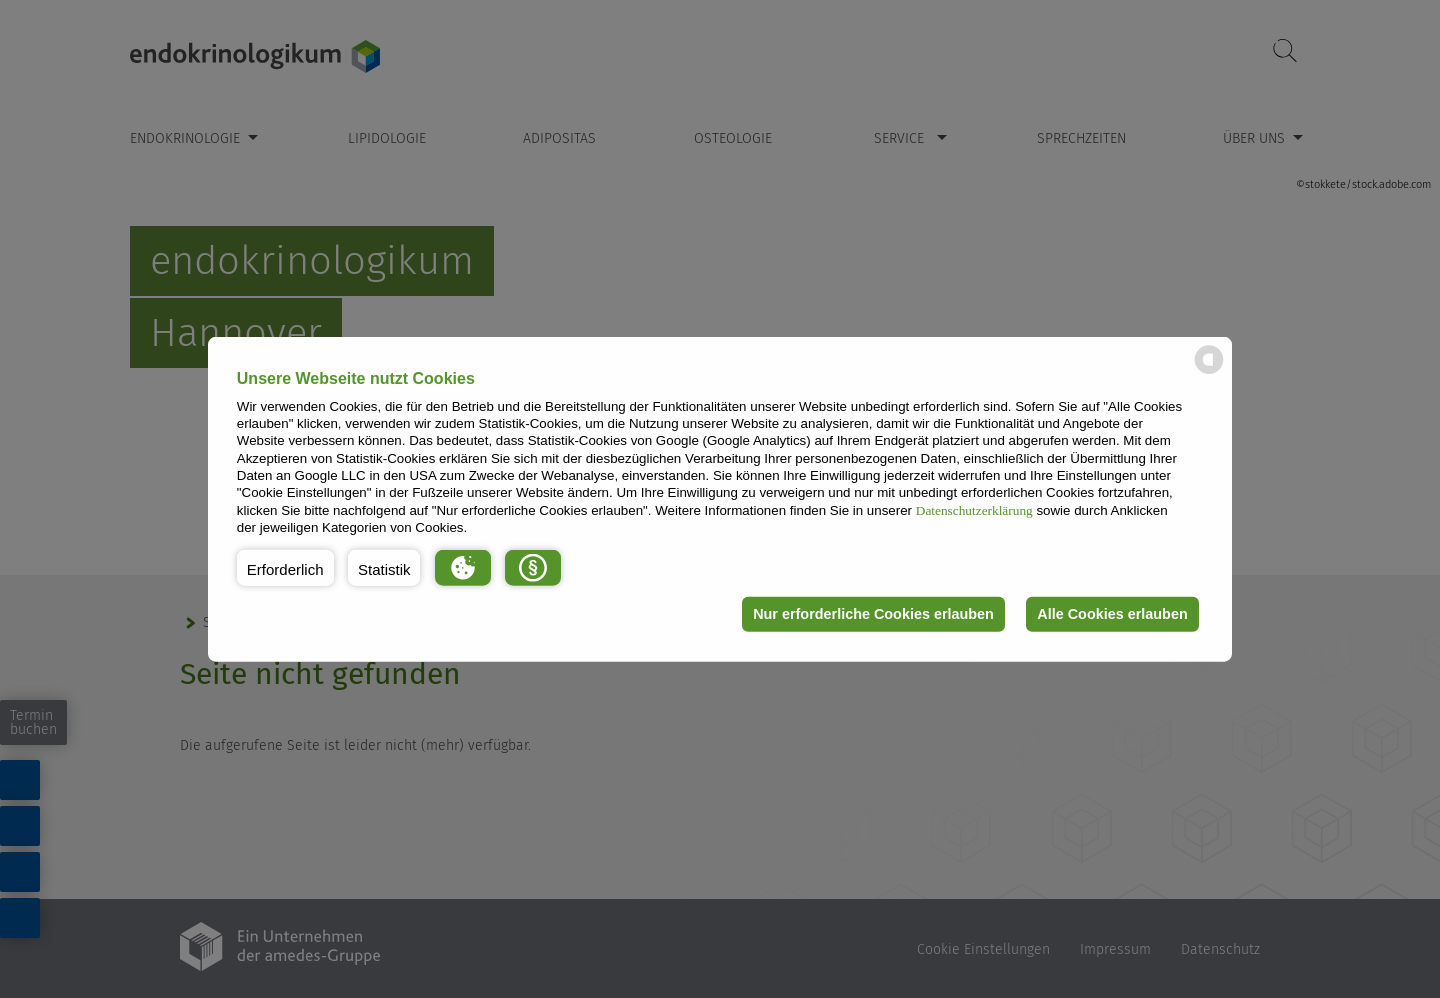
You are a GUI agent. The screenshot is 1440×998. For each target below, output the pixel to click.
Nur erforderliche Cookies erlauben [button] (873, 614)
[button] (285, 567)
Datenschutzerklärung (974, 509)
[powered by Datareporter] (1209, 372)
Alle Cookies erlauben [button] (1112, 614)
